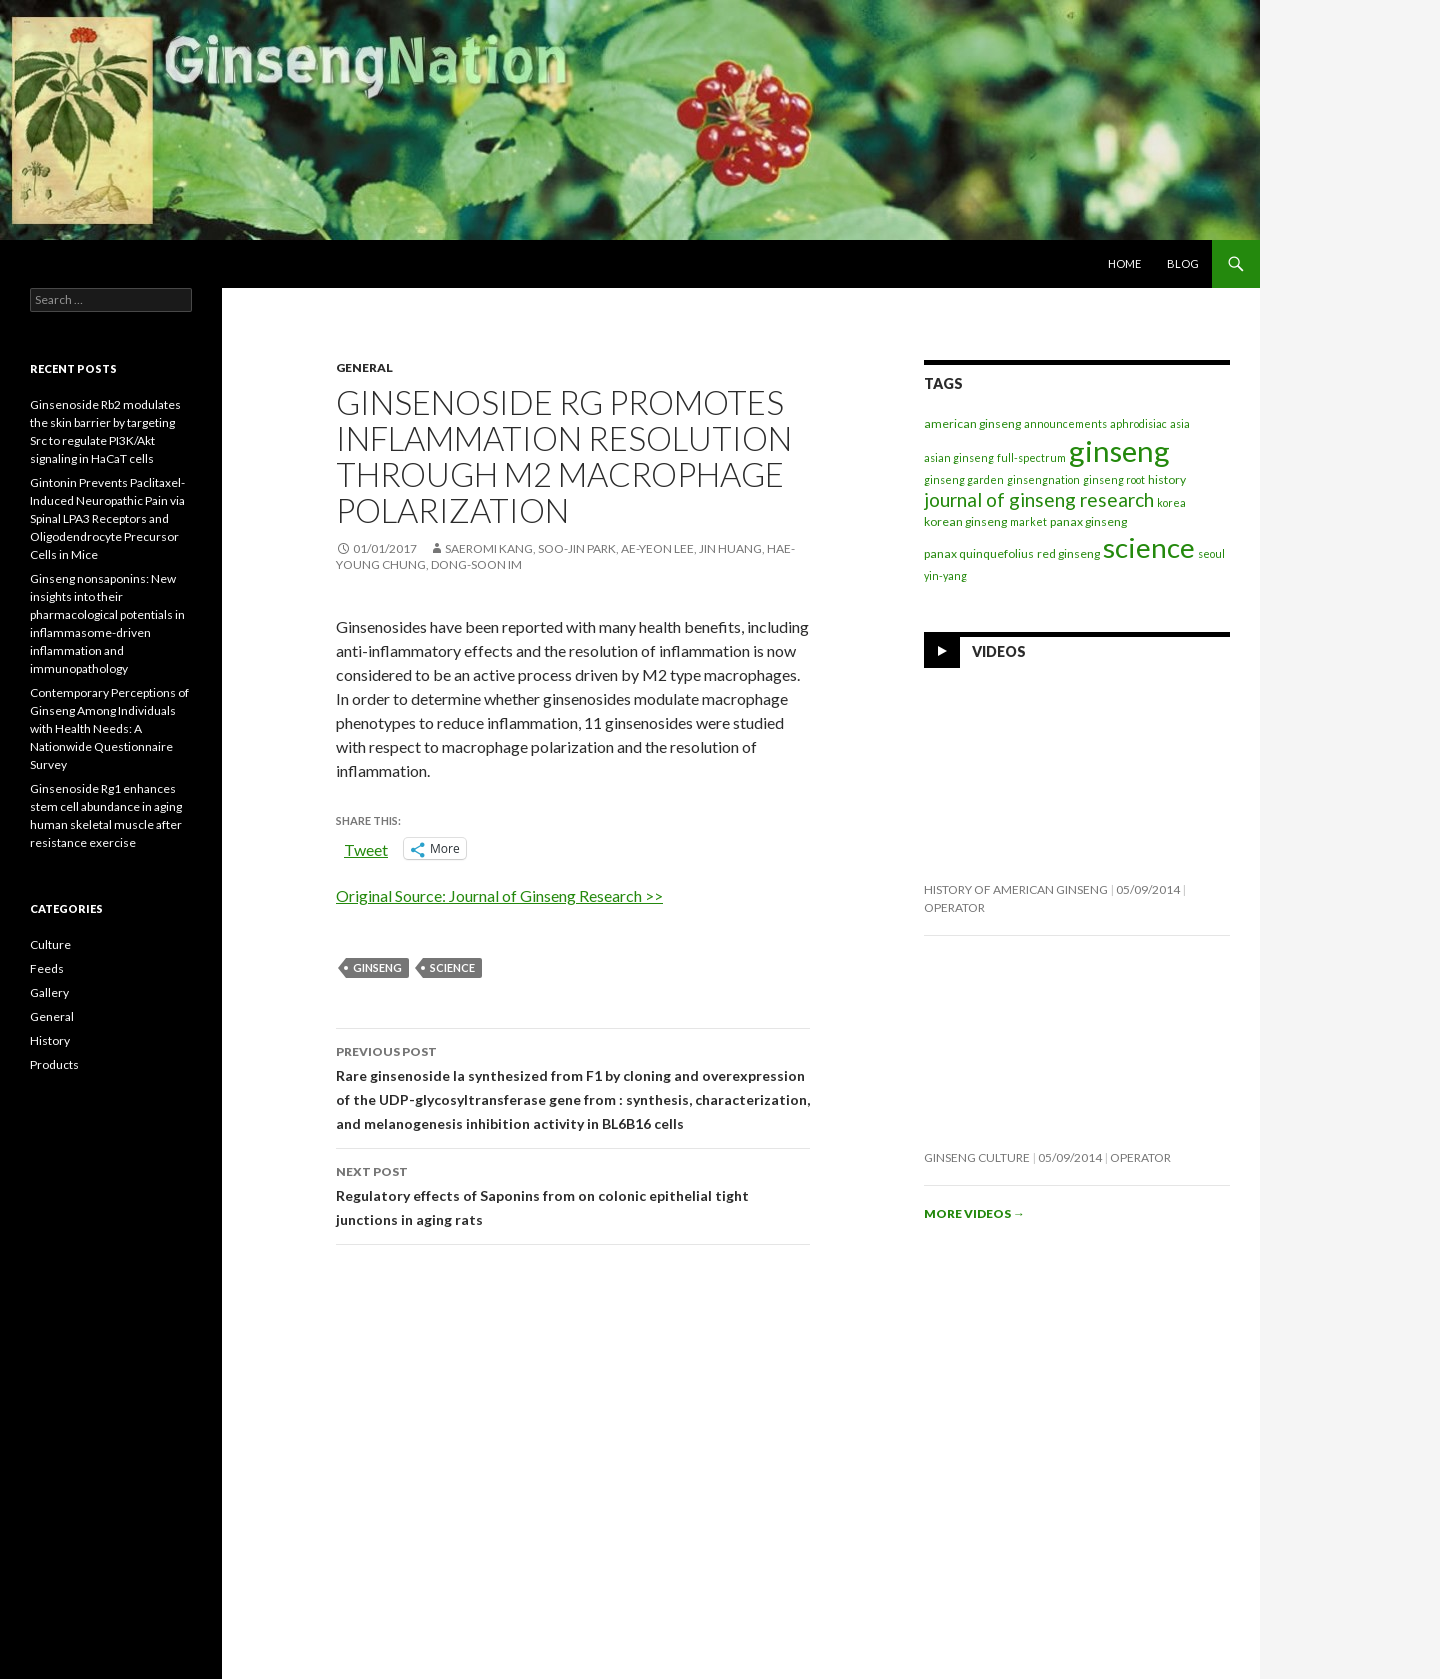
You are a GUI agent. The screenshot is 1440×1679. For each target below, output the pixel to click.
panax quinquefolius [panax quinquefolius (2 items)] (979, 553)
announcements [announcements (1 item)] (1065, 423)
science (452, 967)
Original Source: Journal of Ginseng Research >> (499, 895)
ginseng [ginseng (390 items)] (1119, 450)
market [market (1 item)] (1028, 521)
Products (54, 1064)
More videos (974, 1213)
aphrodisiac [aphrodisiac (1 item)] (1138, 423)
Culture (50, 944)
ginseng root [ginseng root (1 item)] (1114, 479)
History (50, 1040)
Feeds (47, 968)
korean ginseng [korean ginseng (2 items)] (965, 521)
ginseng (377, 967)
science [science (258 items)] (1149, 547)
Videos (999, 651)
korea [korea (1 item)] (1171, 502)
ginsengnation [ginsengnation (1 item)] (1043, 479)
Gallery (49, 992)
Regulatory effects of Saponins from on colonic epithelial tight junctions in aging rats (573, 1194)
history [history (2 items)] (1167, 479)
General (364, 367)
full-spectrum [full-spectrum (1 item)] (1031, 457)
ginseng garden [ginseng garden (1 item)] (964, 479)
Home (1124, 263)
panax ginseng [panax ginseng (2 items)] (1088, 521)
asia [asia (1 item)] (1180, 423)
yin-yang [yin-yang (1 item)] (945, 575)
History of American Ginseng (1016, 889)
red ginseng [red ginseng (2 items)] (1068, 553)
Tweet (366, 848)
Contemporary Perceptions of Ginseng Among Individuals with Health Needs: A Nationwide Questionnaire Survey (109, 728)
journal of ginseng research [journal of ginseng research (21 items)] (1039, 499)
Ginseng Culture (977, 1157)
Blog (1183, 263)
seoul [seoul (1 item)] (1211, 553)
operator (954, 907)
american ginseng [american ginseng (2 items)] (972, 423)
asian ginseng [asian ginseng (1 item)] (959, 457)
